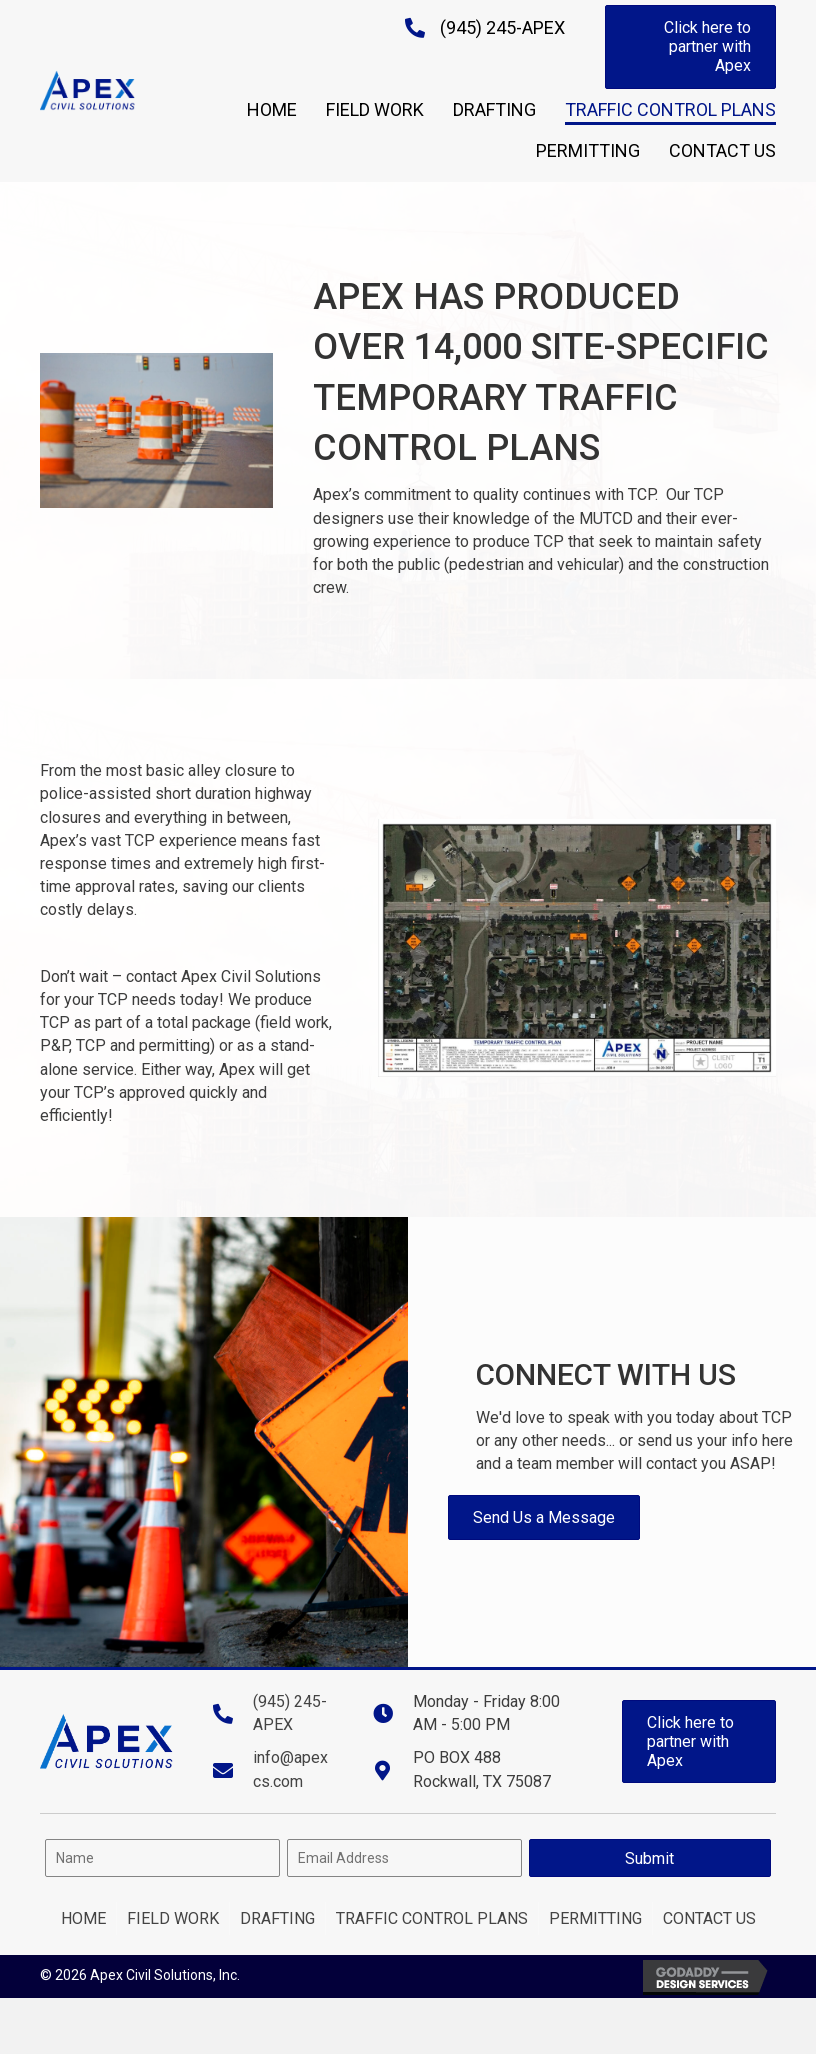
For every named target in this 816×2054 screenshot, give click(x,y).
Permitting (595, 1918)
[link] (272, 107)
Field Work (173, 1918)
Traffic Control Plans (432, 1918)
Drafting (277, 1918)
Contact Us (709, 1918)
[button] (690, 47)
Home (83, 1918)
